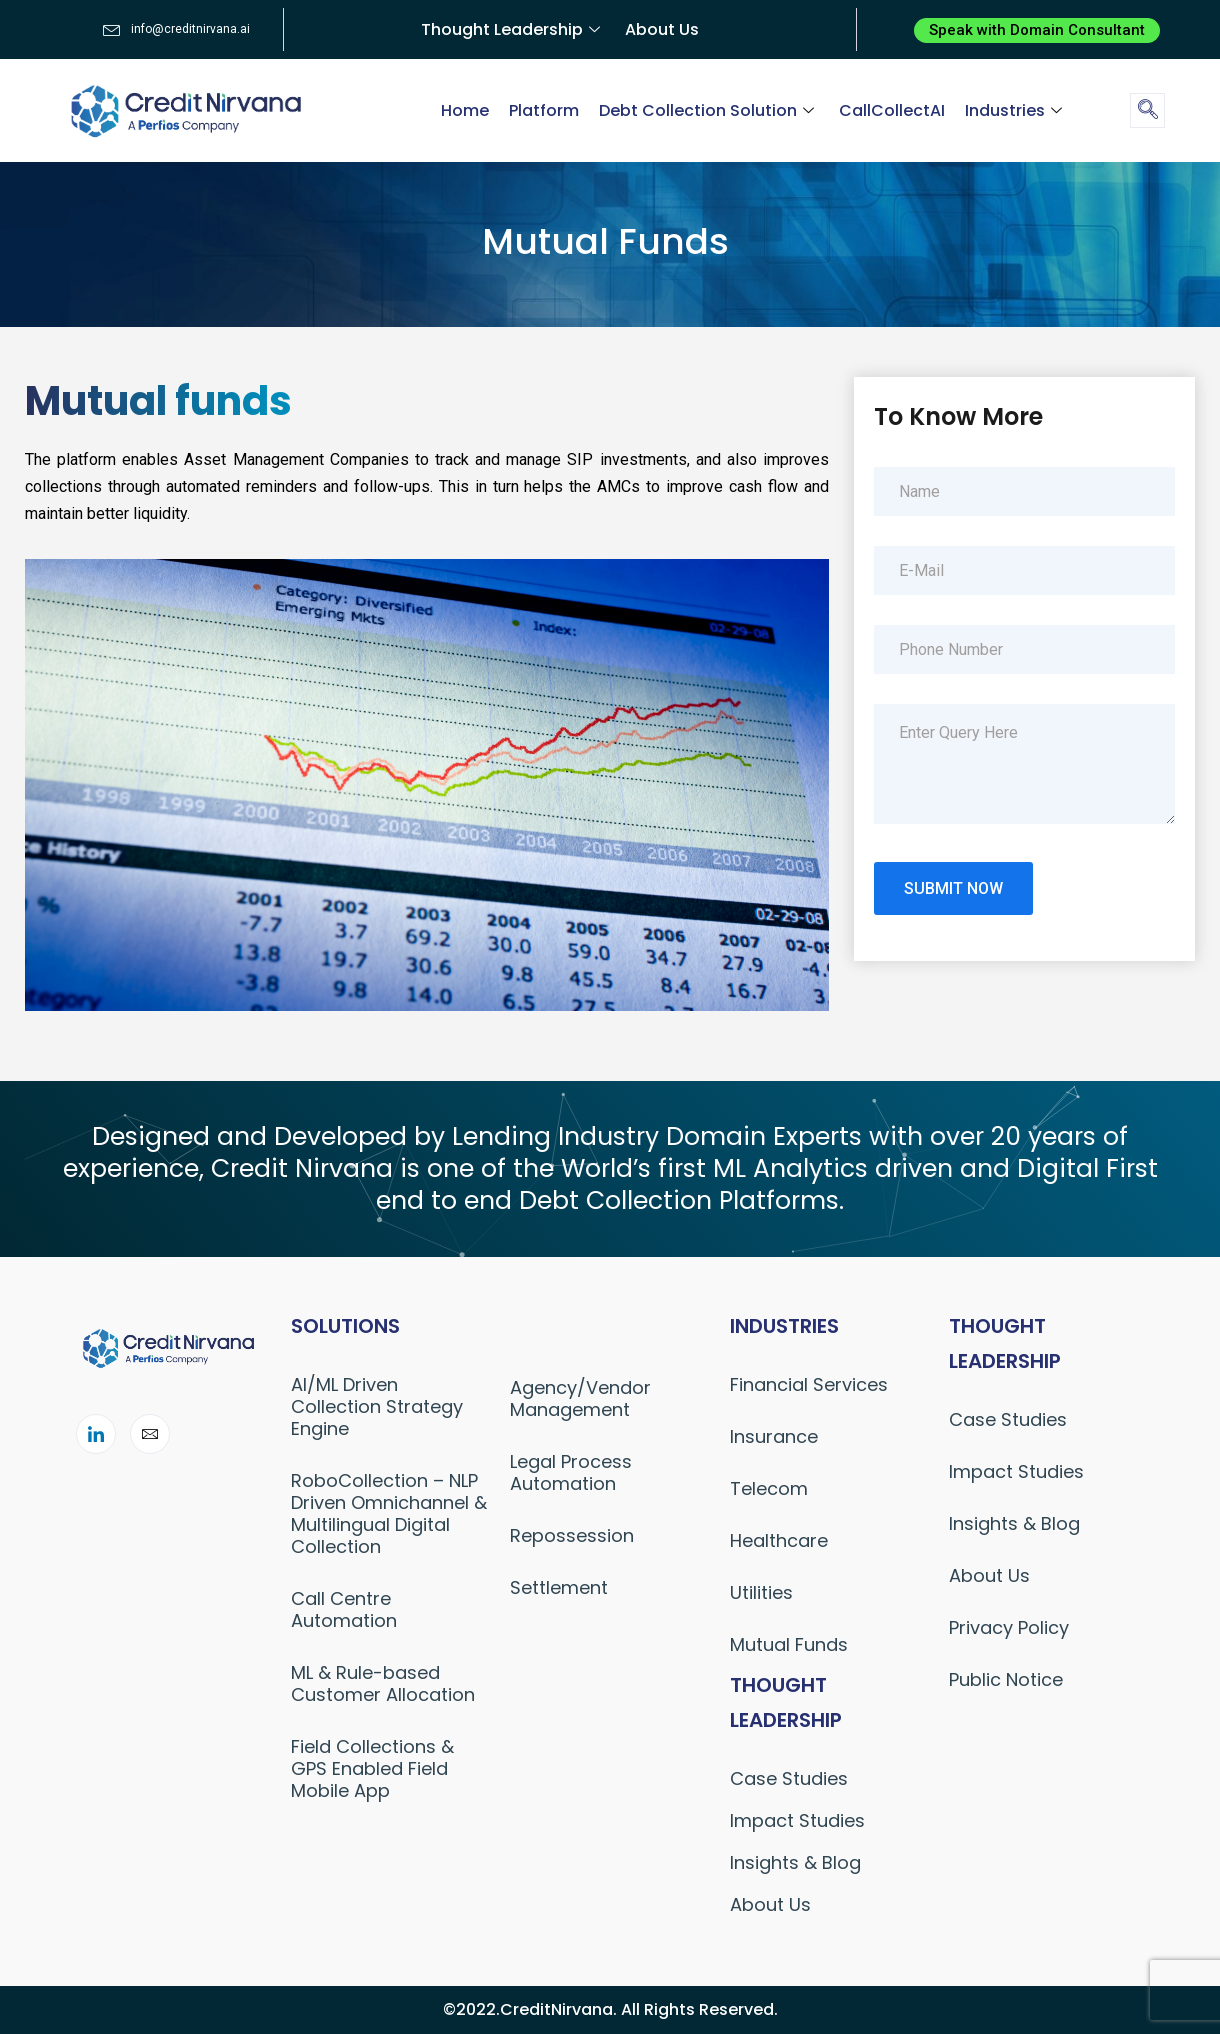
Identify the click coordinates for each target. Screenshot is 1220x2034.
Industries (1016, 110)
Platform (544, 110)
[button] (1037, 30)
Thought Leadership (513, 29)
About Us (662, 29)
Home (465, 110)
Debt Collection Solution (709, 110)
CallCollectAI (892, 110)
